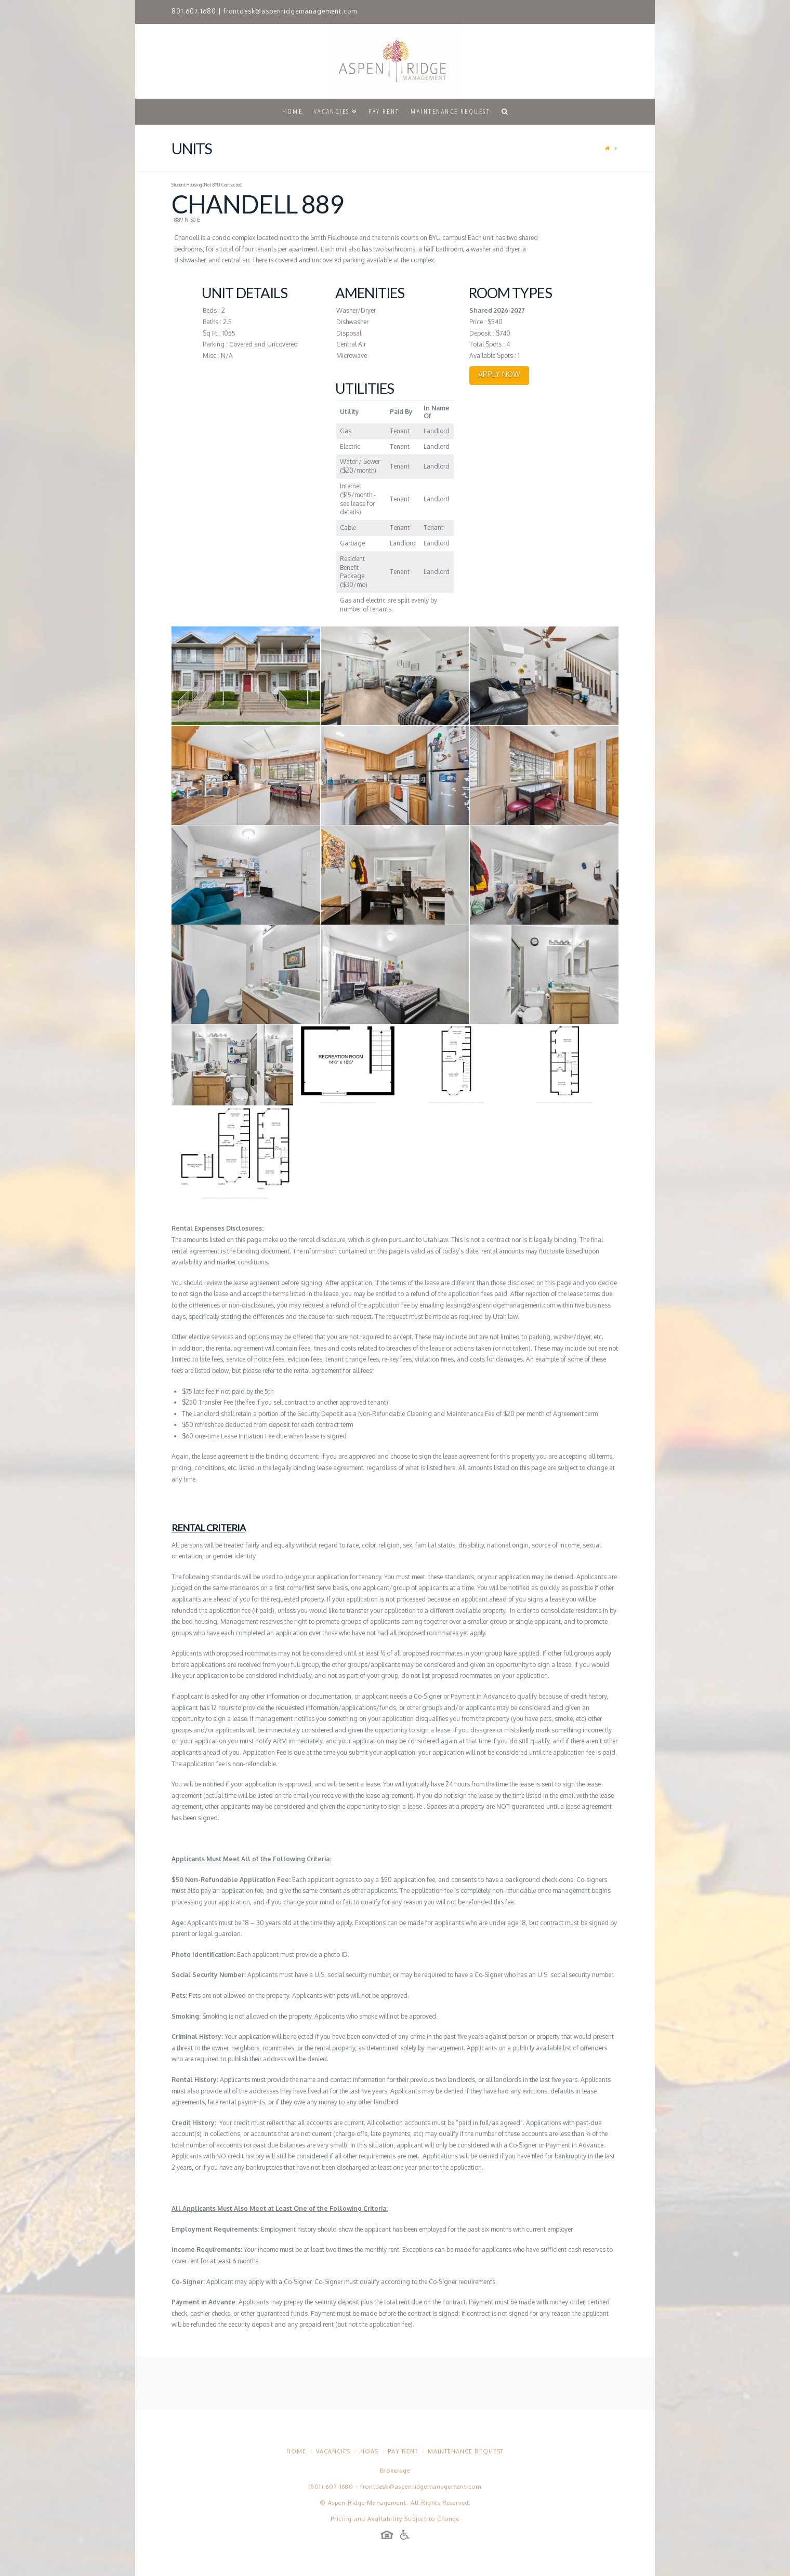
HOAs (369, 2451)
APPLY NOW (499, 374)
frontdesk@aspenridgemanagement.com (290, 11)
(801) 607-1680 (331, 2486)
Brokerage (395, 2470)
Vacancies (333, 2451)
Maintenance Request (466, 2451)
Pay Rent (403, 2451)
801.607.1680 (194, 11)
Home (296, 2451)
